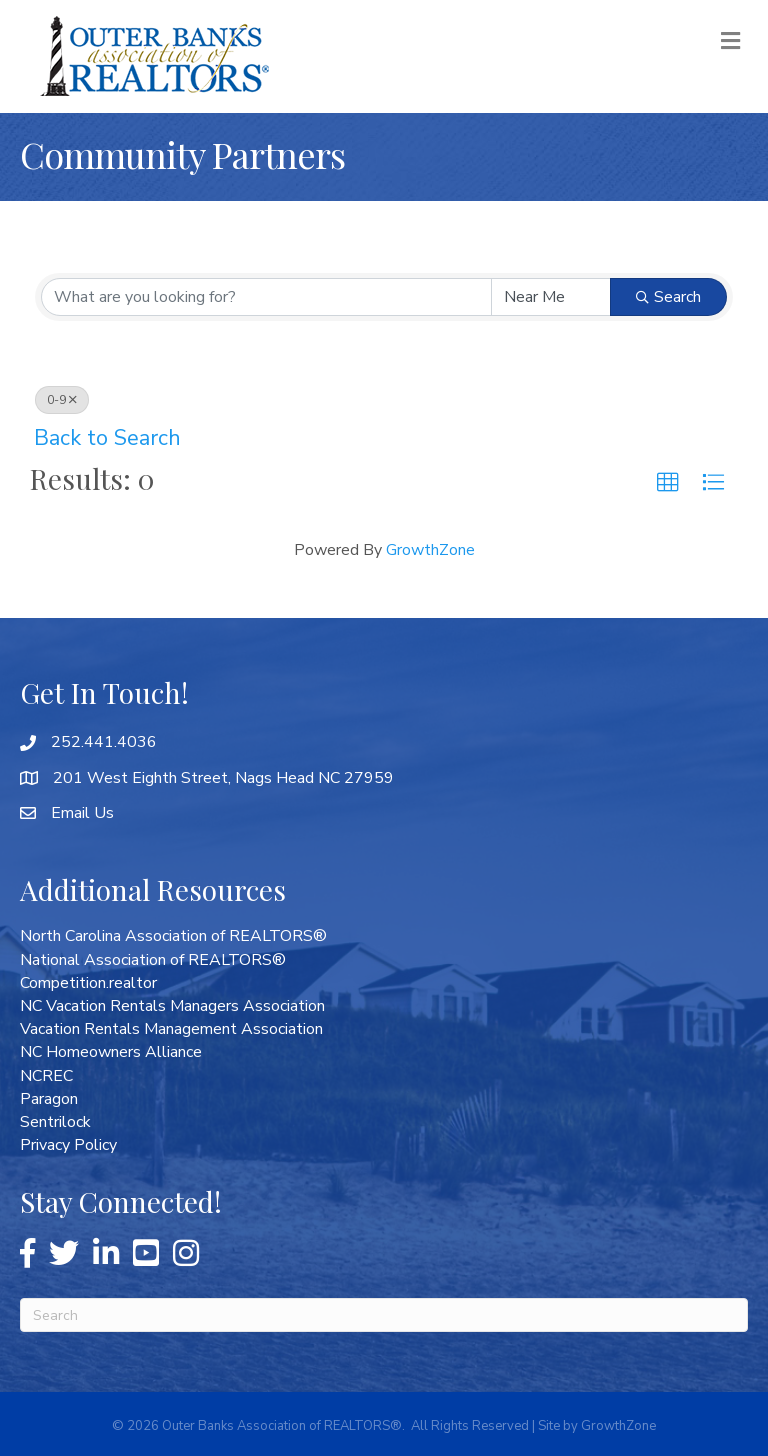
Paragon (49, 1099)
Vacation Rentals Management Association (171, 1029)
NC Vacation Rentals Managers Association (172, 1006)
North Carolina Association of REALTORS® (173, 936)
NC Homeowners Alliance (111, 1052)
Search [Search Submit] (668, 297)
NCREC (46, 1076)
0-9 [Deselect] (62, 400)
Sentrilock (55, 1122)
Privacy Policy (68, 1145)
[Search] (384, 1315)
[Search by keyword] (266, 297)
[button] (668, 483)
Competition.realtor (88, 983)
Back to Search (107, 438)
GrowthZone (430, 550)
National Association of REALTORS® (153, 960)
